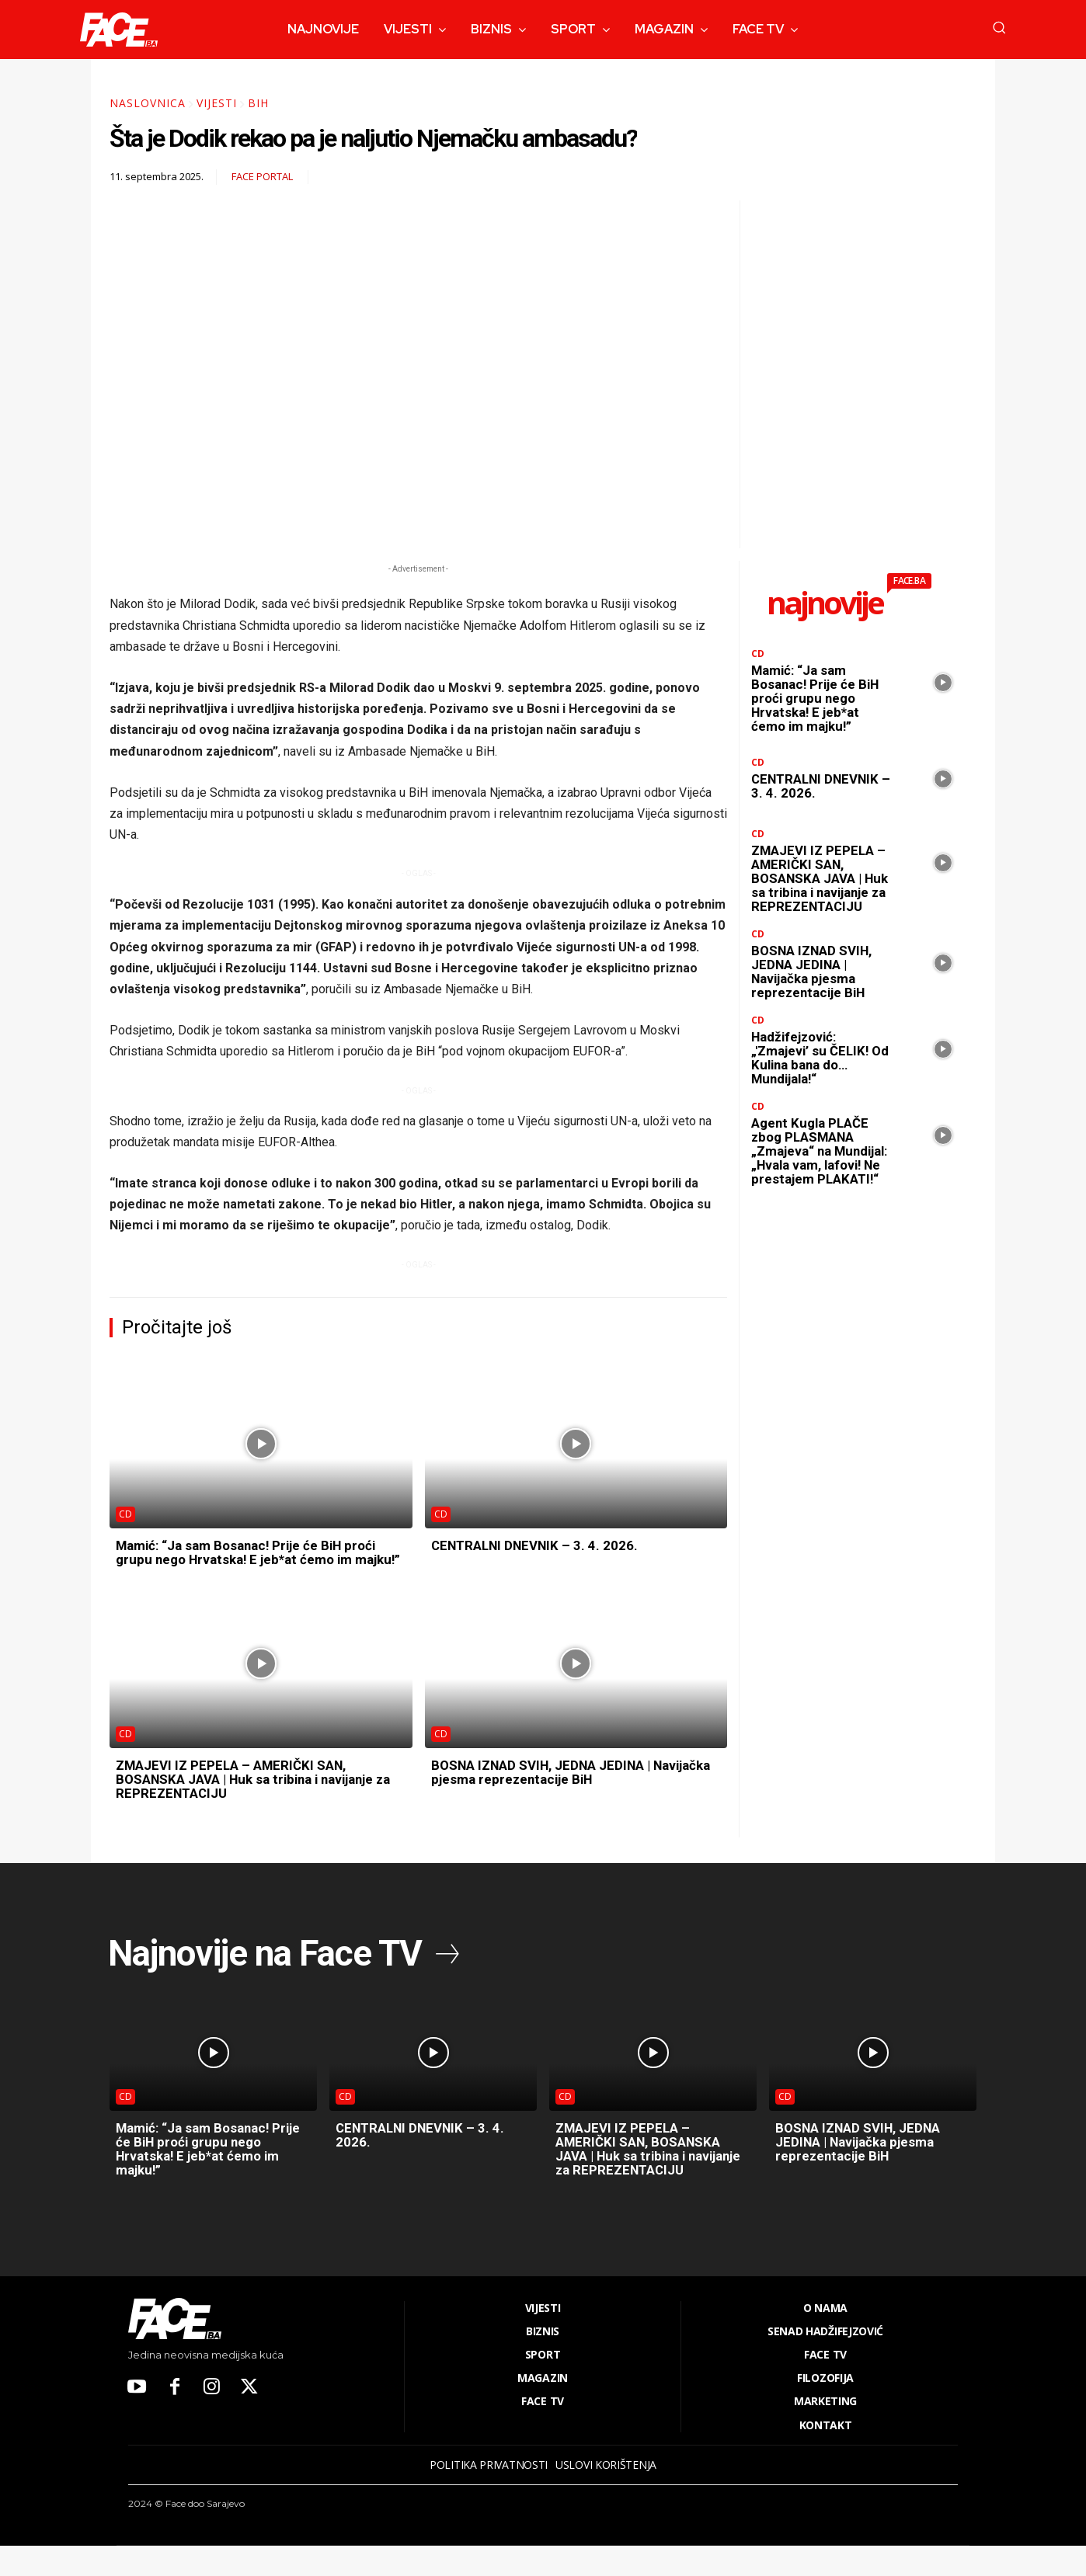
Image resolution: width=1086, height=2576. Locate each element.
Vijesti (217, 103)
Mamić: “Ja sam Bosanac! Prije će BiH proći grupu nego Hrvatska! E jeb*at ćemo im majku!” (254, 1559)
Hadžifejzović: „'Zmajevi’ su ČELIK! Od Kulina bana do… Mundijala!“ (814, 1071)
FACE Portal (262, 176)
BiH (258, 103)
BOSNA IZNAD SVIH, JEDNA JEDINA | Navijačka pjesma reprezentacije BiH (549, 1786)
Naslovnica (148, 103)
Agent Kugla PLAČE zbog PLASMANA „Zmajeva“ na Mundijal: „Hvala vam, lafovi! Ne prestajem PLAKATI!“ (820, 1171)
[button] (999, 27)
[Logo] (119, 29)
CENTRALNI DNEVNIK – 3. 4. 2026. (539, 1545)
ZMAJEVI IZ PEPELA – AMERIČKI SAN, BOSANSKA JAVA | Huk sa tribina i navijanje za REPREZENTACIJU (255, 1793)
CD (125, 1514)
